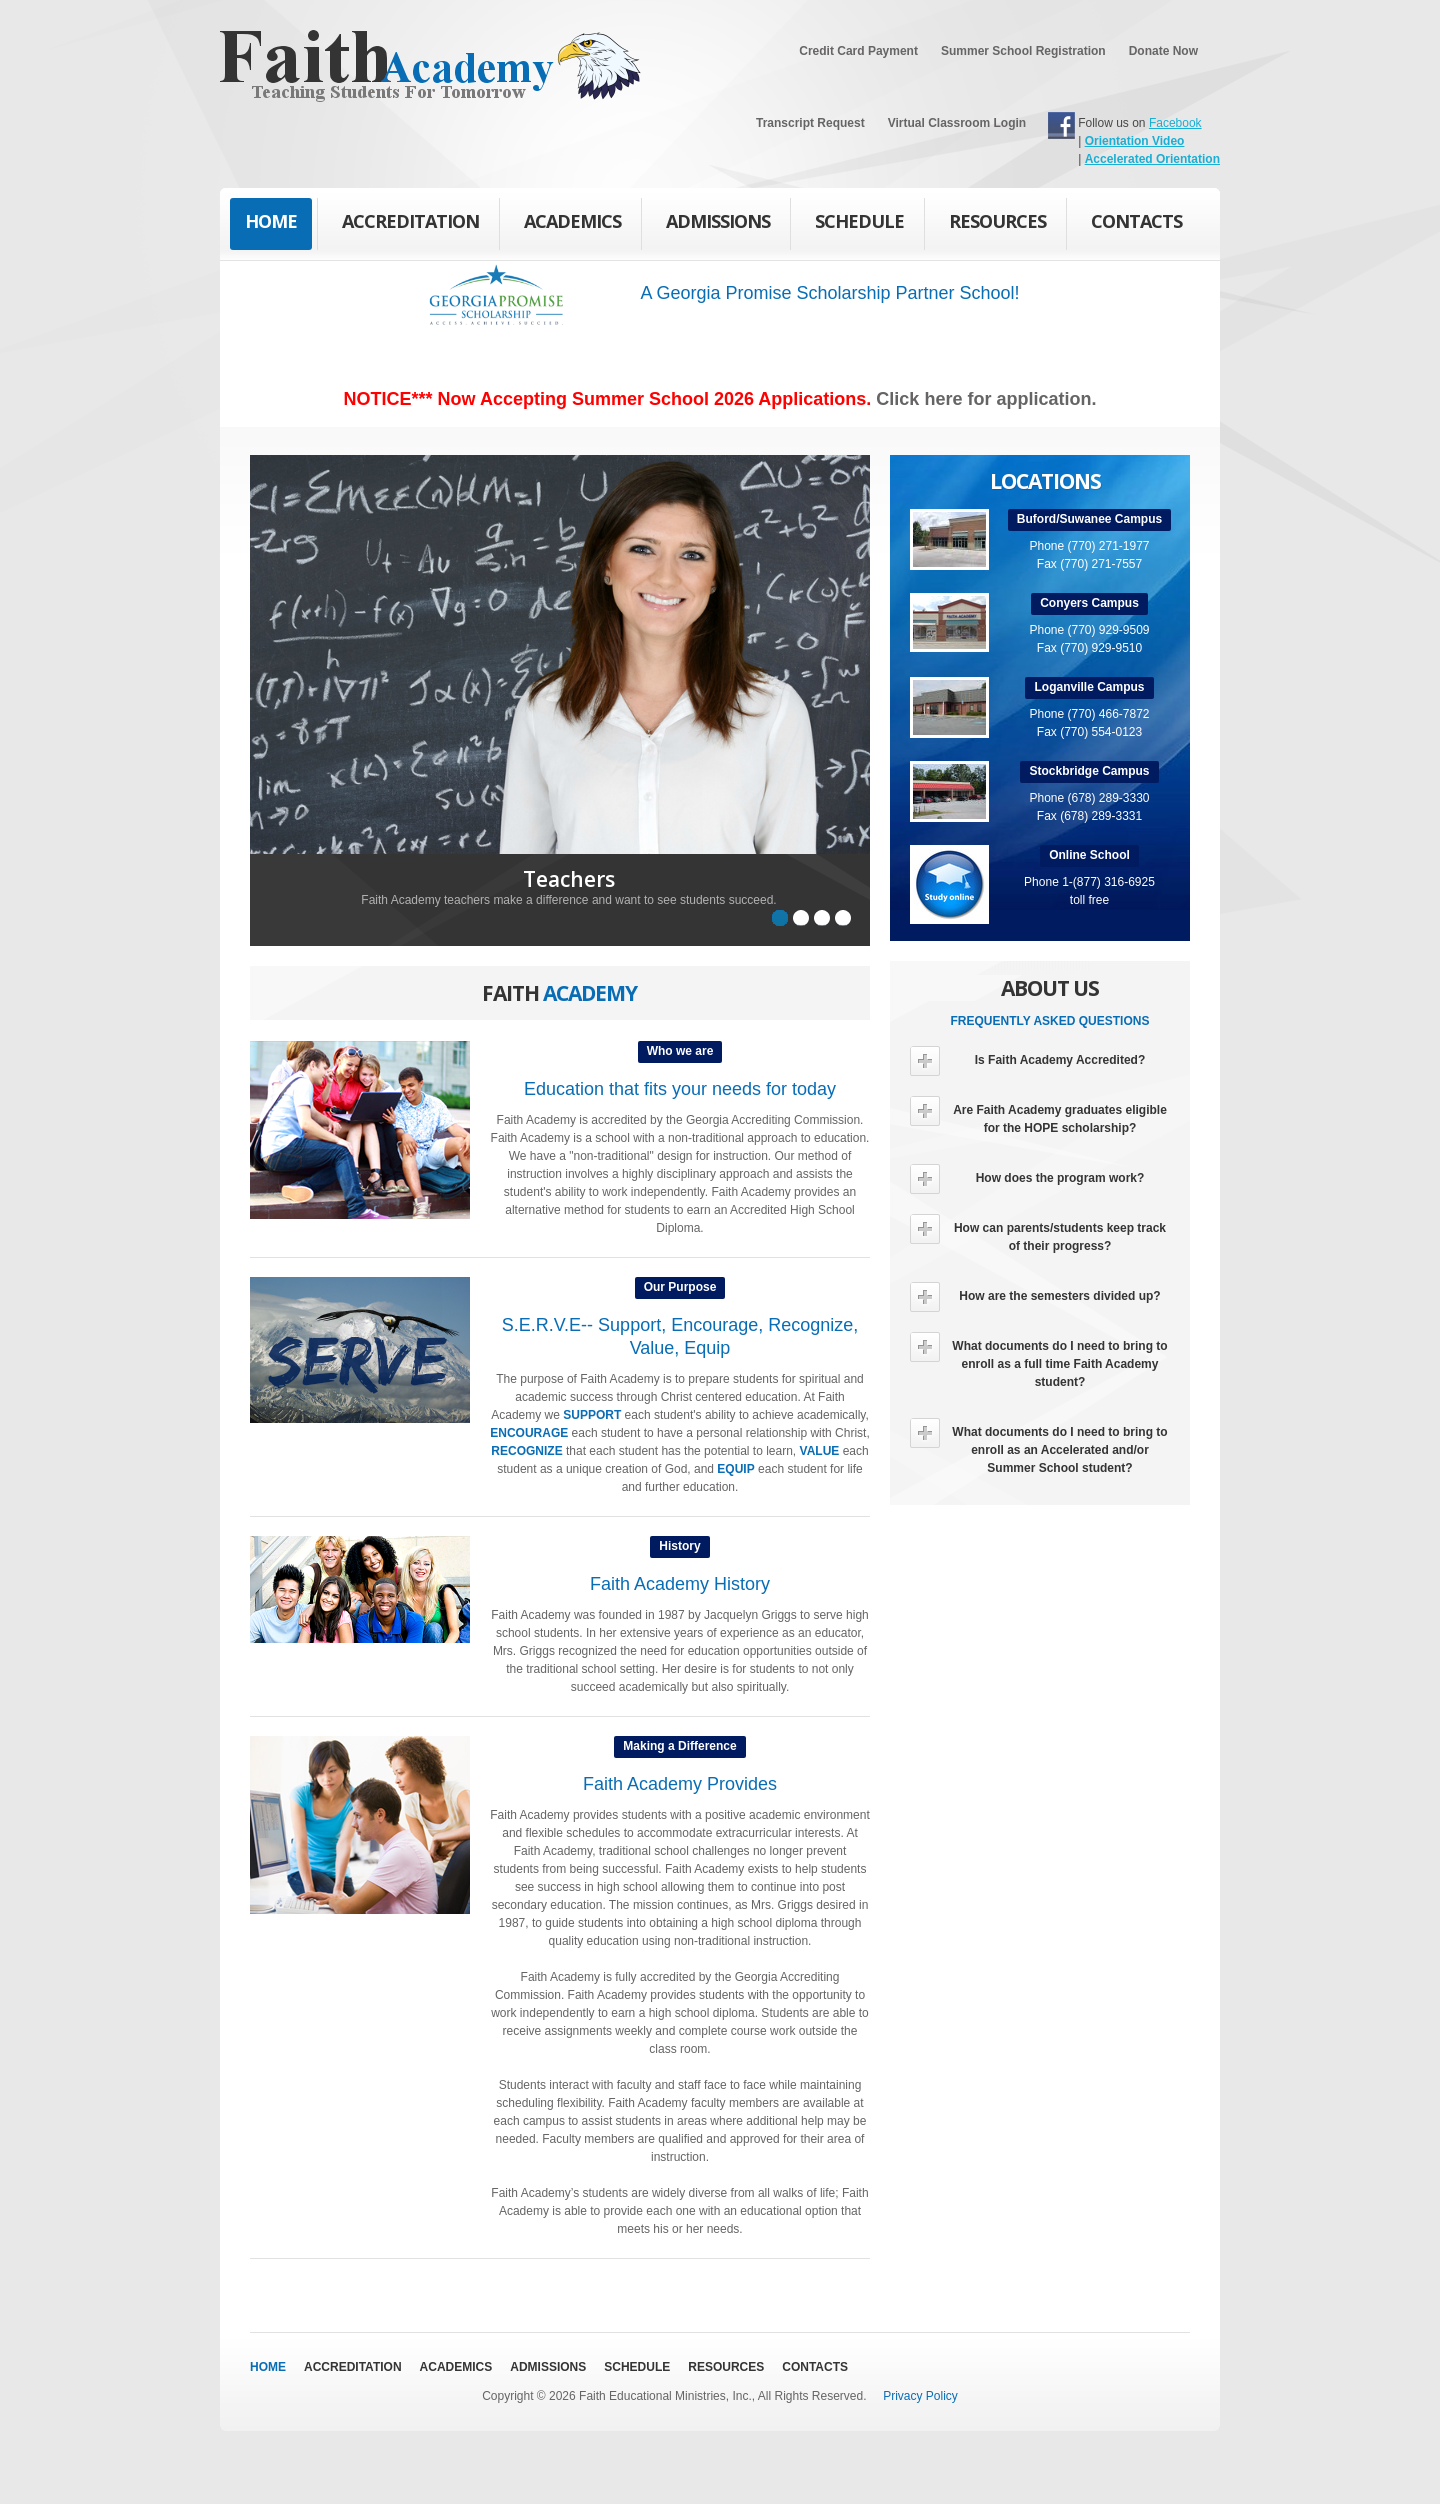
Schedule (859, 221)
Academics (572, 221)
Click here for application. (986, 399)
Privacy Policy (920, 2396)
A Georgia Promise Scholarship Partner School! (829, 293)
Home (271, 221)
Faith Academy (387, 66)
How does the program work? (1027, 1179)
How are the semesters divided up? (1035, 1297)
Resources (997, 221)
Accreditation (410, 221)
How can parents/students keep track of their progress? (1038, 1233)
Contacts (1136, 227)
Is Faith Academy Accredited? (1027, 1061)
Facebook (1175, 123)
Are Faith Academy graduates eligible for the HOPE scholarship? (1038, 1115)
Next (898, 709)
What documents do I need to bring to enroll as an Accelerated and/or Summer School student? (1039, 1446)
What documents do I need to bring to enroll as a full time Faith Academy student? (1039, 1360)
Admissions (718, 221)
